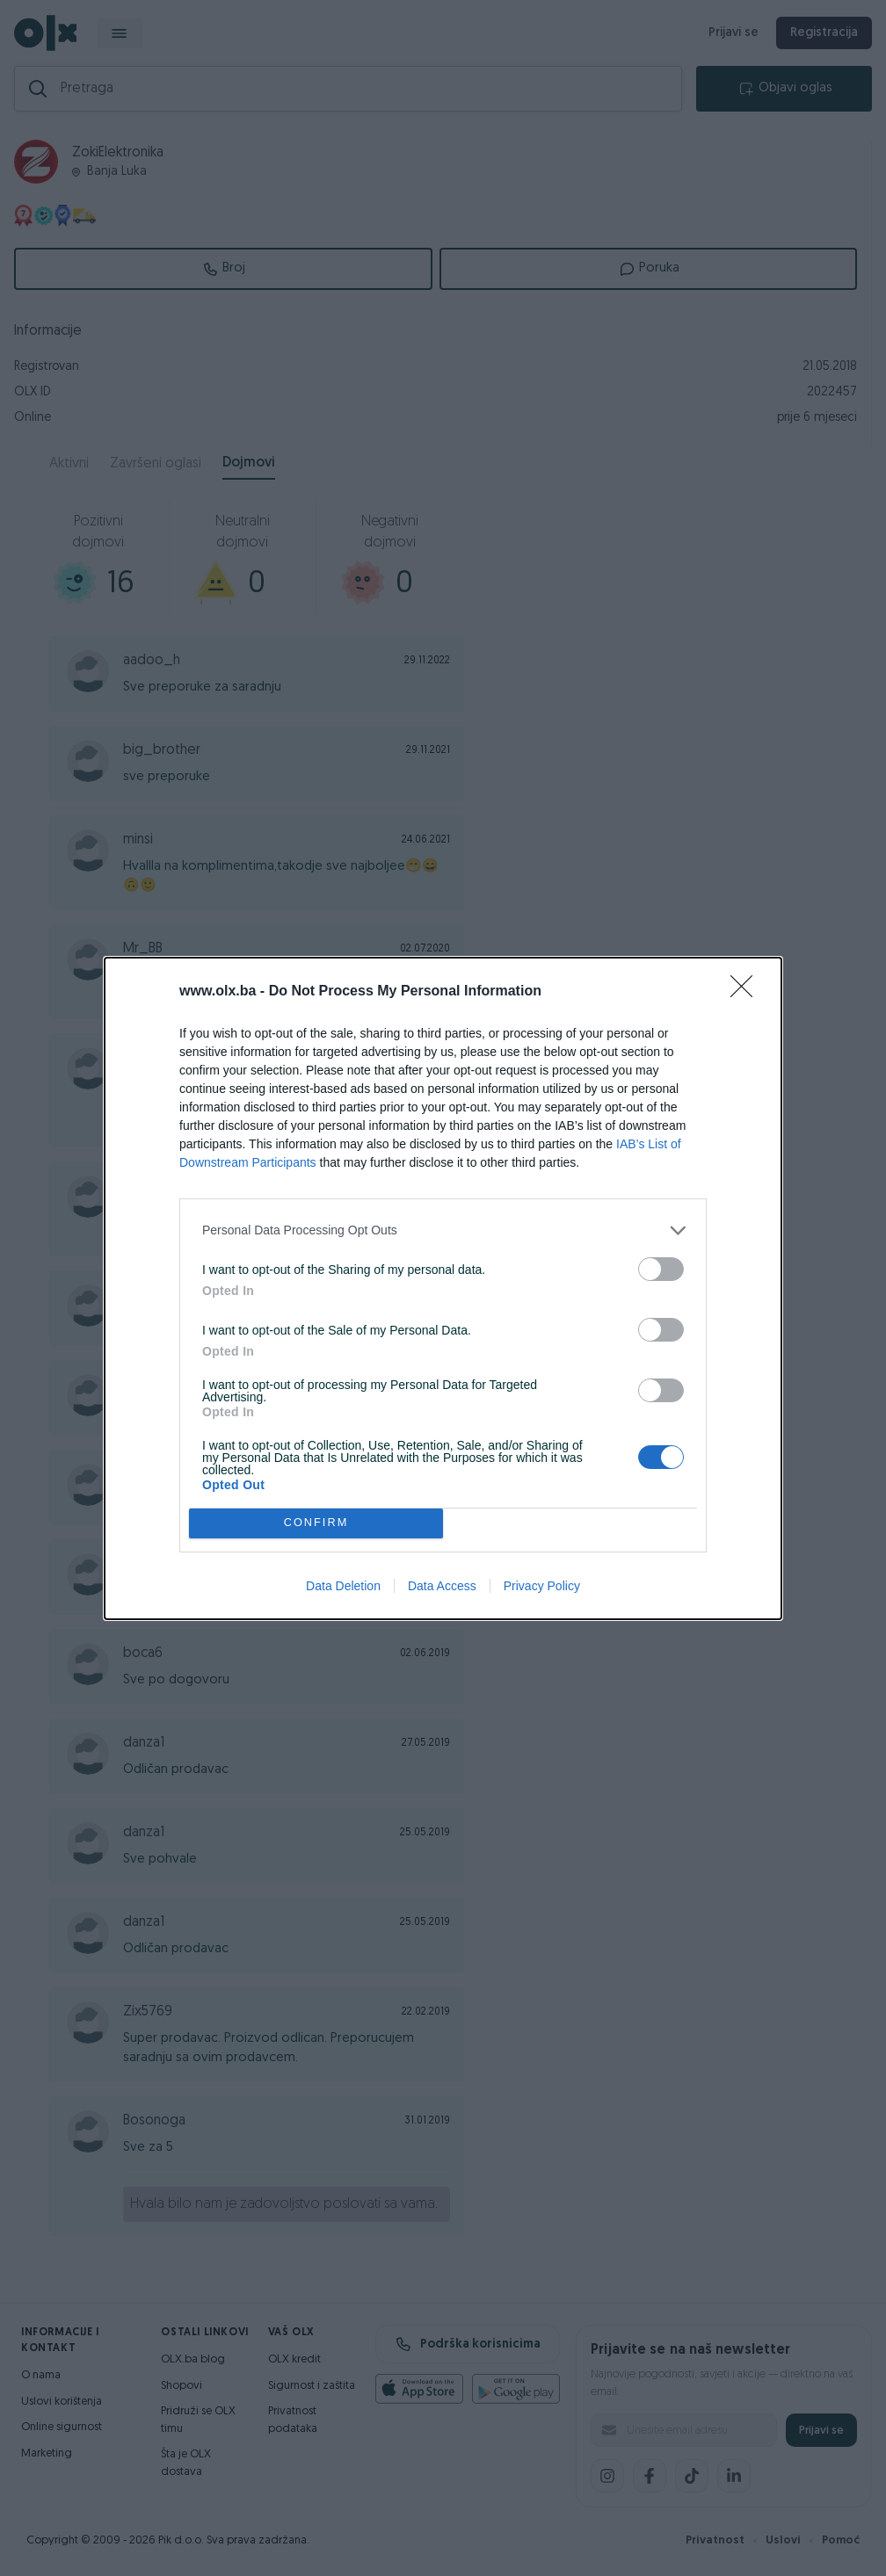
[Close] (747, 992)
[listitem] (443, 1230)
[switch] (661, 1269)
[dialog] (443, 1288)
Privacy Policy (542, 1586)
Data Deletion (343, 1586)
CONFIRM (316, 1522)
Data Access (442, 1586)
